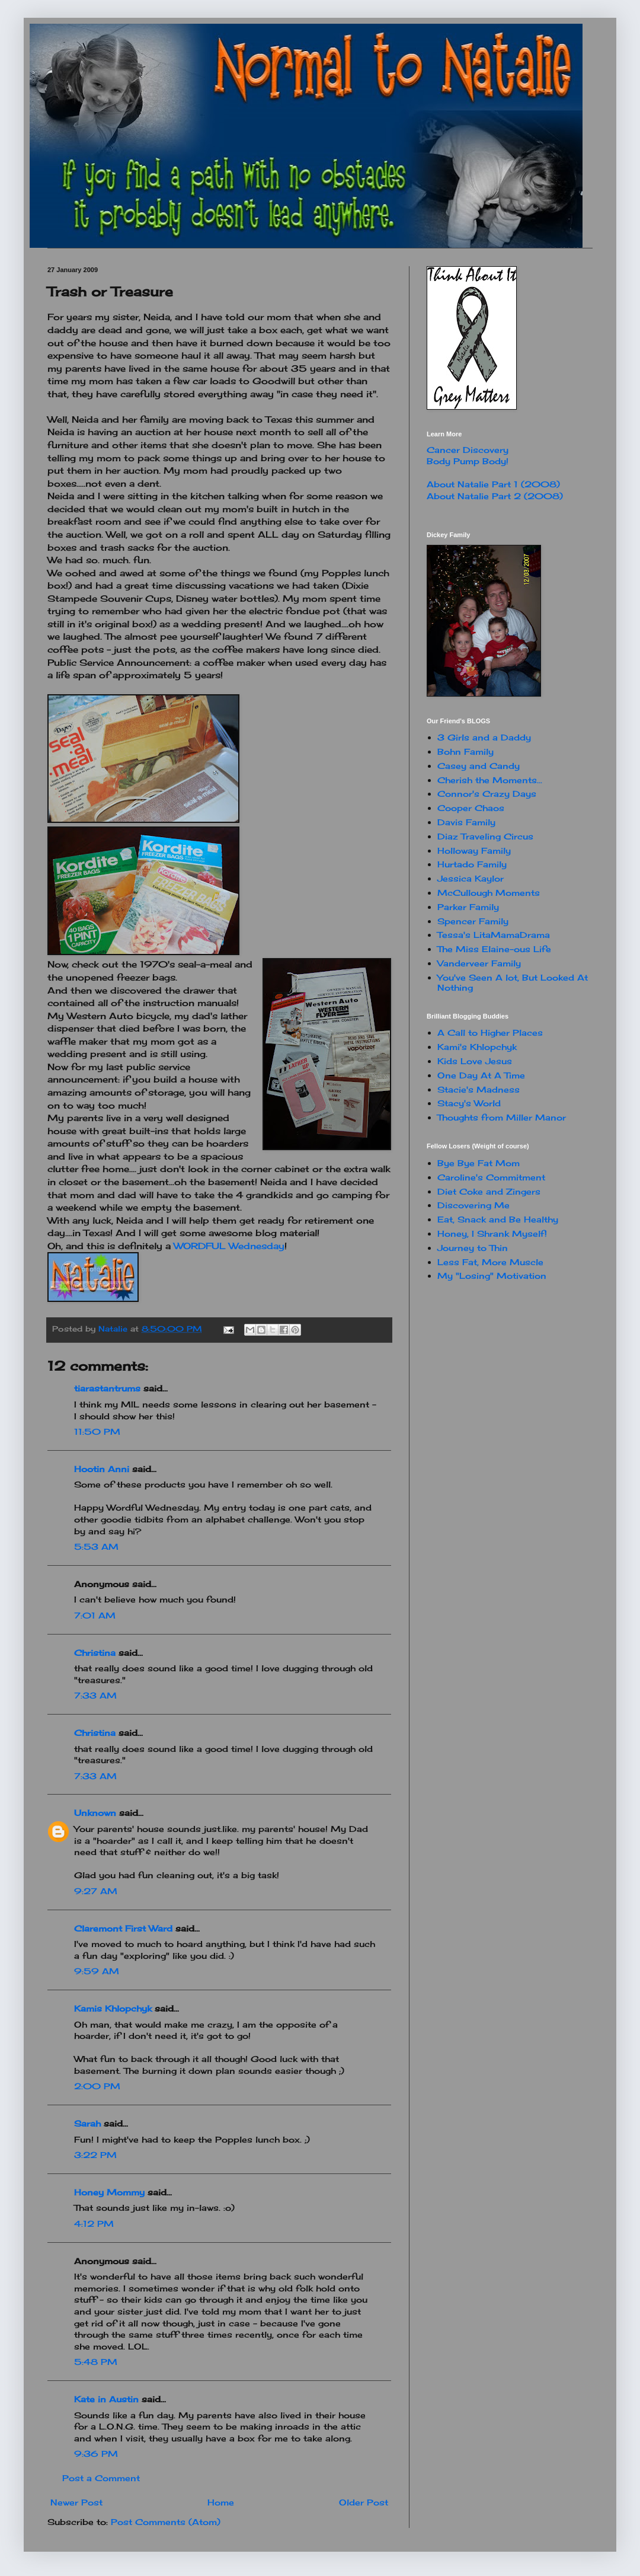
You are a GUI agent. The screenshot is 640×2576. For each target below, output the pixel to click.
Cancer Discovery (467, 450)
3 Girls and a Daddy (484, 737)
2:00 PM (97, 2086)
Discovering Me (473, 1205)
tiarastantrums (107, 1388)
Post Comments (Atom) (165, 2522)
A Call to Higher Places (490, 1032)
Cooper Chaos (470, 808)
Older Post (363, 2502)
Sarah (87, 2123)
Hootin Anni (101, 1469)
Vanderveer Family (479, 963)
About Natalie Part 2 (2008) (495, 496)
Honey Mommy (109, 2192)
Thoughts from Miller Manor (501, 1117)
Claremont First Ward (123, 1928)
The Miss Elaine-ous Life (494, 949)
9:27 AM (95, 1891)
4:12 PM (94, 2224)
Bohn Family (465, 751)
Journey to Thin (472, 1248)
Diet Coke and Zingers (488, 1191)
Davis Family (466, 822)
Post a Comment (101, 2478)
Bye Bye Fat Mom (478, 1163)
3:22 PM (95, 2155)
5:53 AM (96, 1546)
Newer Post (76, 2502)
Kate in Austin (106, 2399)
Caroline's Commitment (491, 1177)
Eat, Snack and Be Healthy (497, 1219)
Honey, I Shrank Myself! (492, 1233)
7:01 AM (95, 1615)
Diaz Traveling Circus (485, 836)
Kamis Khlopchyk (113, 2008)
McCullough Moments (488, 893)
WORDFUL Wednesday (229, 1246)
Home (220, 2502)
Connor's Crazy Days (486, 794)
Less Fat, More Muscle (490, 1262)
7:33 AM (95, 1695)
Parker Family (468, 907)
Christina (95, 1653)
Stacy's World (469, 1103)
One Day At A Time (481, 1075)
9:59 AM (96, 1971)
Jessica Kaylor (470, 878)
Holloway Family (474, 850)
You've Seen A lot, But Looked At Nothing (512, 982)
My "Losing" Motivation (491, 1276)
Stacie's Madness (478, 1089)
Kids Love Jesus (474, 1061)
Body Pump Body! (467, 461)
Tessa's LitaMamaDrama (493, 935)
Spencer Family (472, 921)
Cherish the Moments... (489, 780)
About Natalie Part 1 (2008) (493, 484)
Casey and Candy (478, 766)
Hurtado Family (472, 864)
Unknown (95, 1813)
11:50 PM (97, 1431)
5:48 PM (95, 2362)
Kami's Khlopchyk (477, 1047)
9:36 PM (96, 2454)
